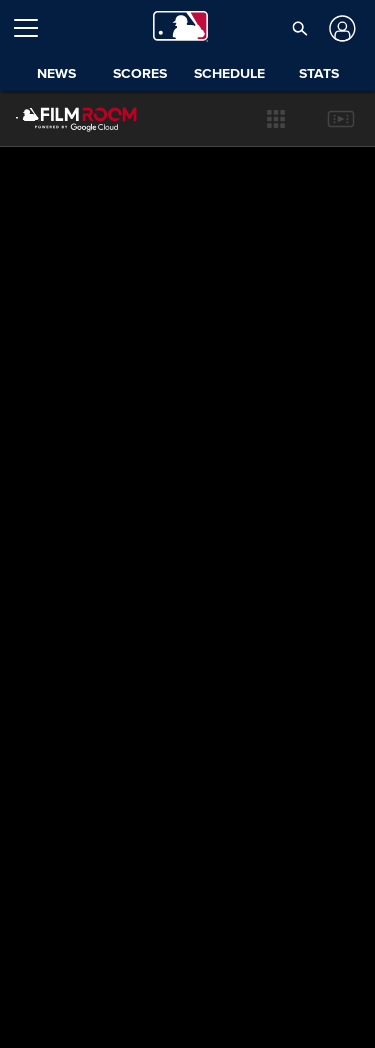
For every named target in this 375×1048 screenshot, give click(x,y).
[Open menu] (34, 28)
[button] (299, 28)
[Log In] (340, 28)
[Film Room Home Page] (60, 119)
